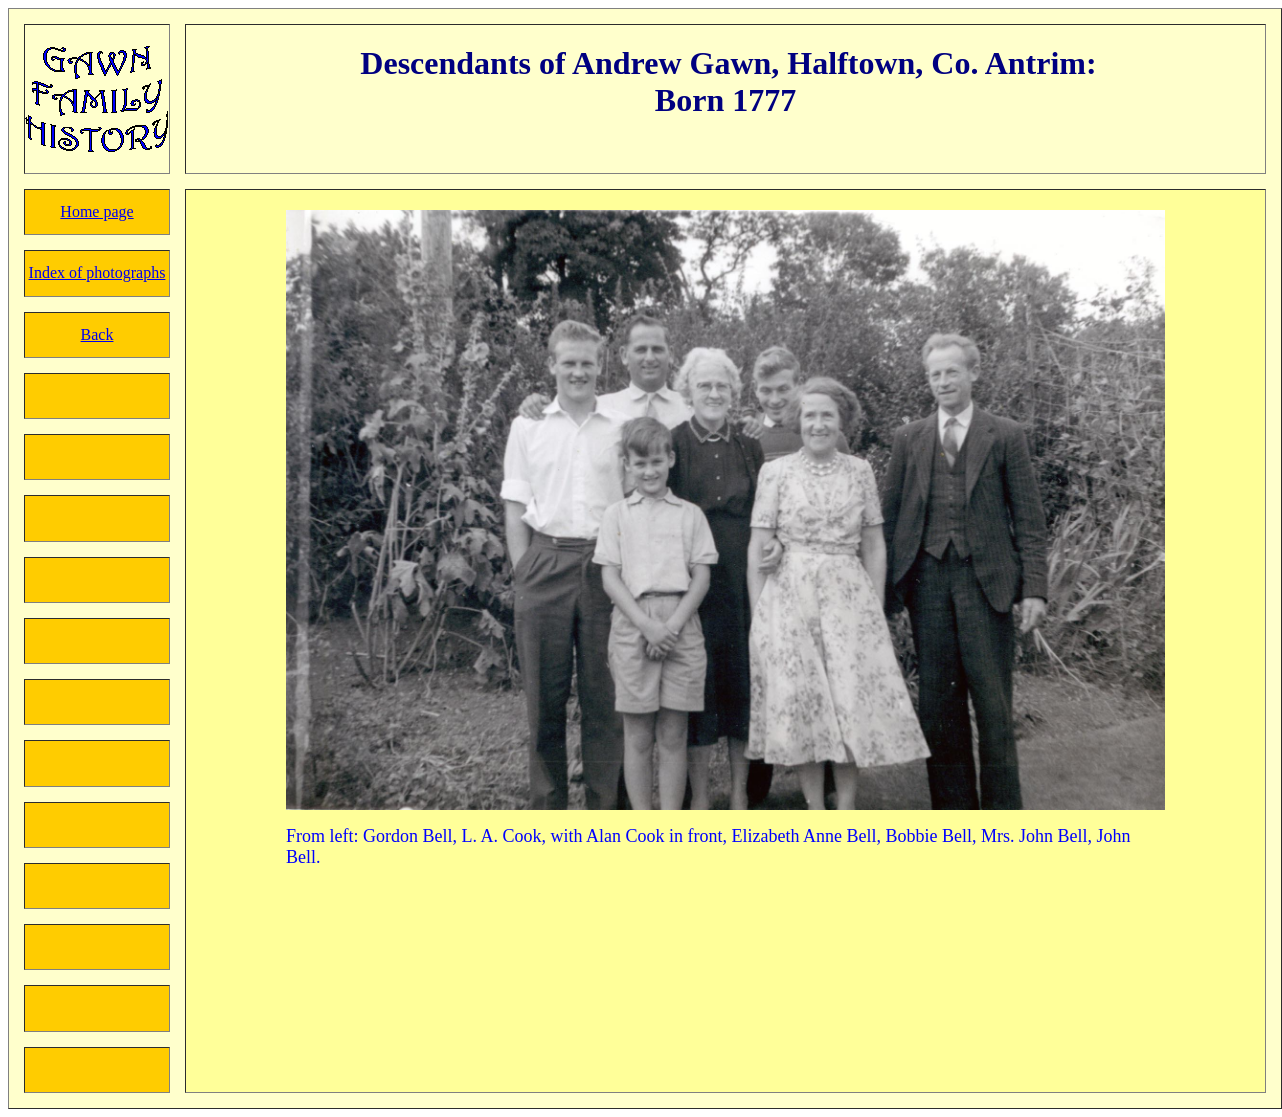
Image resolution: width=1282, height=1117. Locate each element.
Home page (96, 211)
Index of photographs (97, 272)
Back (97, 334)
